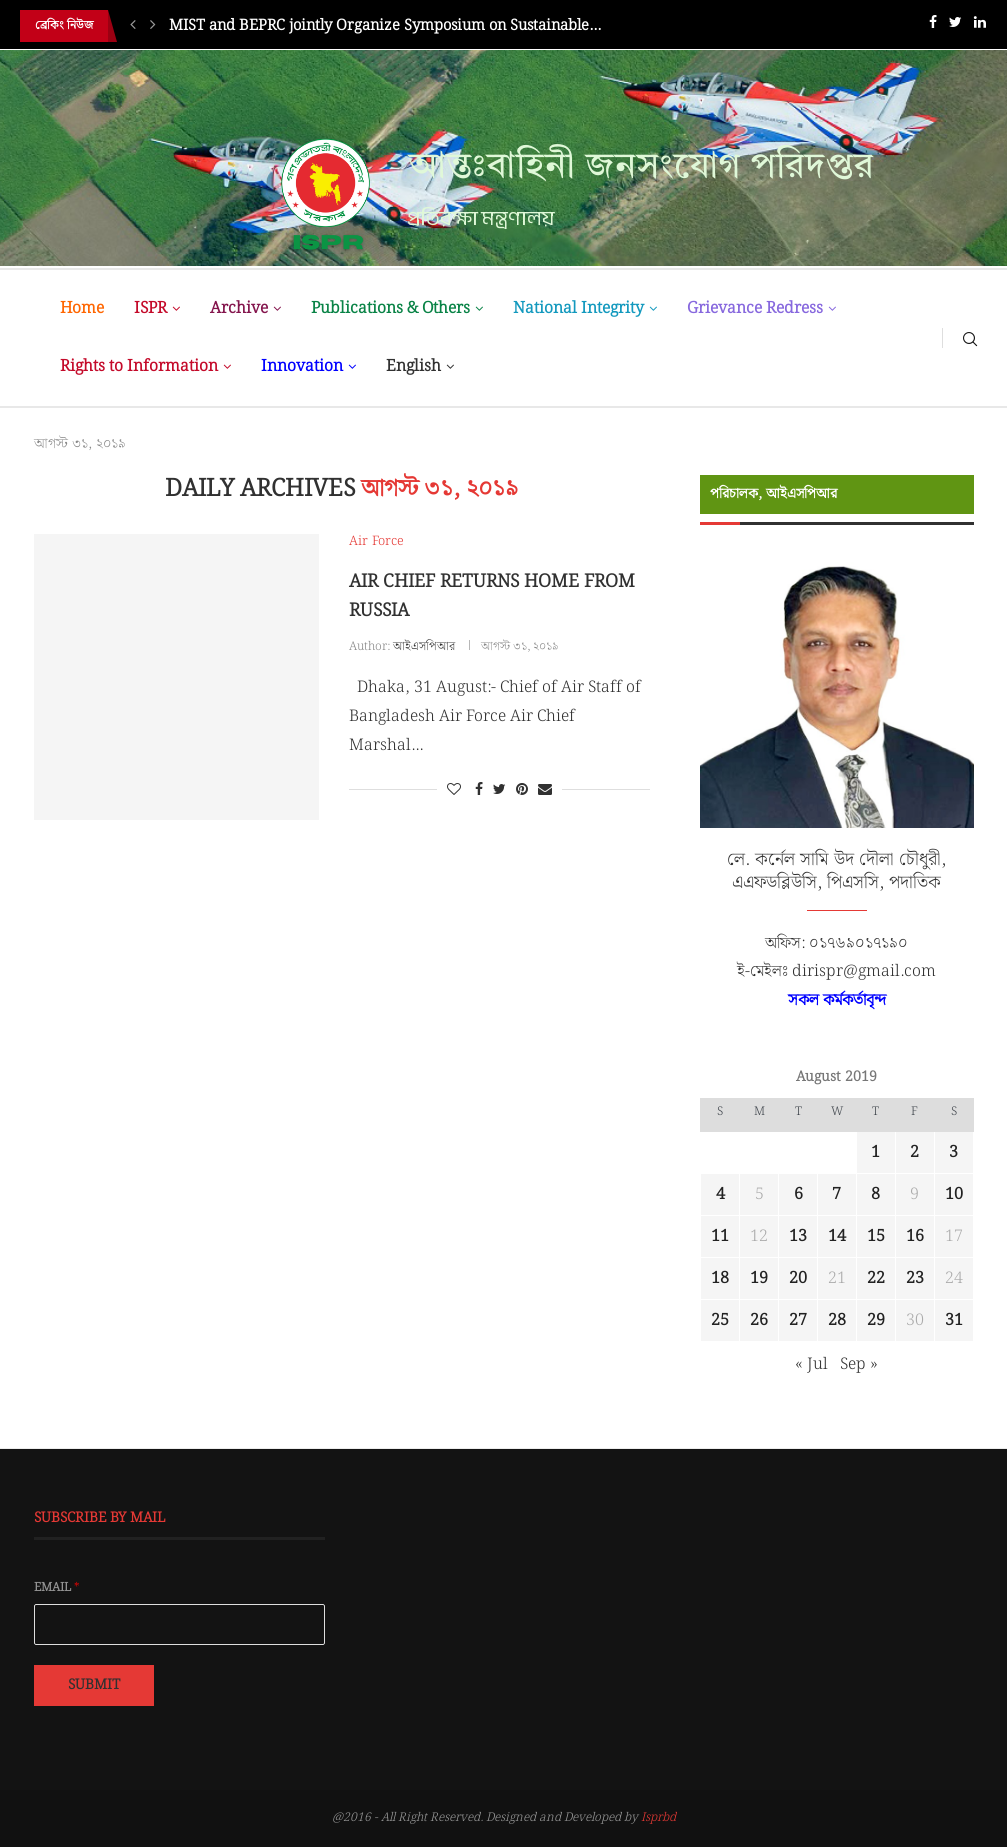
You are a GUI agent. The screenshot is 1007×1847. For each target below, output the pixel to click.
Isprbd (658, 1817)
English (413, 366)
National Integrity (578, 308)
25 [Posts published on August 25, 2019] (720, 1320)
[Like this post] (454, 790)
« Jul (811, 1364)
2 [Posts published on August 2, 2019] (914, 1152)
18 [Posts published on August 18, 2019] (720, 1278)
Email (57, 1588)
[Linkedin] (980, 26)
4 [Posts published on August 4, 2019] (720, 1194)
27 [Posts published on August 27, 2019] (798, 1320)
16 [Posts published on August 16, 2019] (915, 1236)
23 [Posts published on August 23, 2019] (915, 1278)
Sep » (859, 1364)
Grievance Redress (755, 308)
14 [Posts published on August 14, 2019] (837, 1236)
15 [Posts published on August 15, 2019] (876, 1236)
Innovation (302, 366)
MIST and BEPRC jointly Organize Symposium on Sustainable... (385, 26)
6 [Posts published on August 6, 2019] (798, 1194)
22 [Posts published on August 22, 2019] (876, 1278)
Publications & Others (390, 308)
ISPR (150, 308)
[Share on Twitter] (499, 790)
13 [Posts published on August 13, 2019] (798, 1236)
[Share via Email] (545, 790)
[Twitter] (955, 26)
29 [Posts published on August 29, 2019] (876, 1320)
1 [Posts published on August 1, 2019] (875, 1152)
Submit (94, 1685)
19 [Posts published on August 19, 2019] (759, 1278)
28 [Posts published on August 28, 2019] (837, 1320)
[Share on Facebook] (479, 790)
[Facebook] (933, 26)
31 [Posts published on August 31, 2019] (954, 1320)
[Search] (970, 338)
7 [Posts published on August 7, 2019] (836, 1194)
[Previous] (133, 26)
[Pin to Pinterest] (522, 790)
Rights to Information (139, 366)
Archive (239, 308)
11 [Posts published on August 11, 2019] (720, 1236)
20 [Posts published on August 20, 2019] (798, 1278)
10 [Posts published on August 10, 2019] (954, 1194)
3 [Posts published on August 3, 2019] (953, 1152)
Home (82, 308)
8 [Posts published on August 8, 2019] (875, 1194)
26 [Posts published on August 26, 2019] (759, 1320)
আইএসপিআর (424, 646)
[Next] (153, 26)
